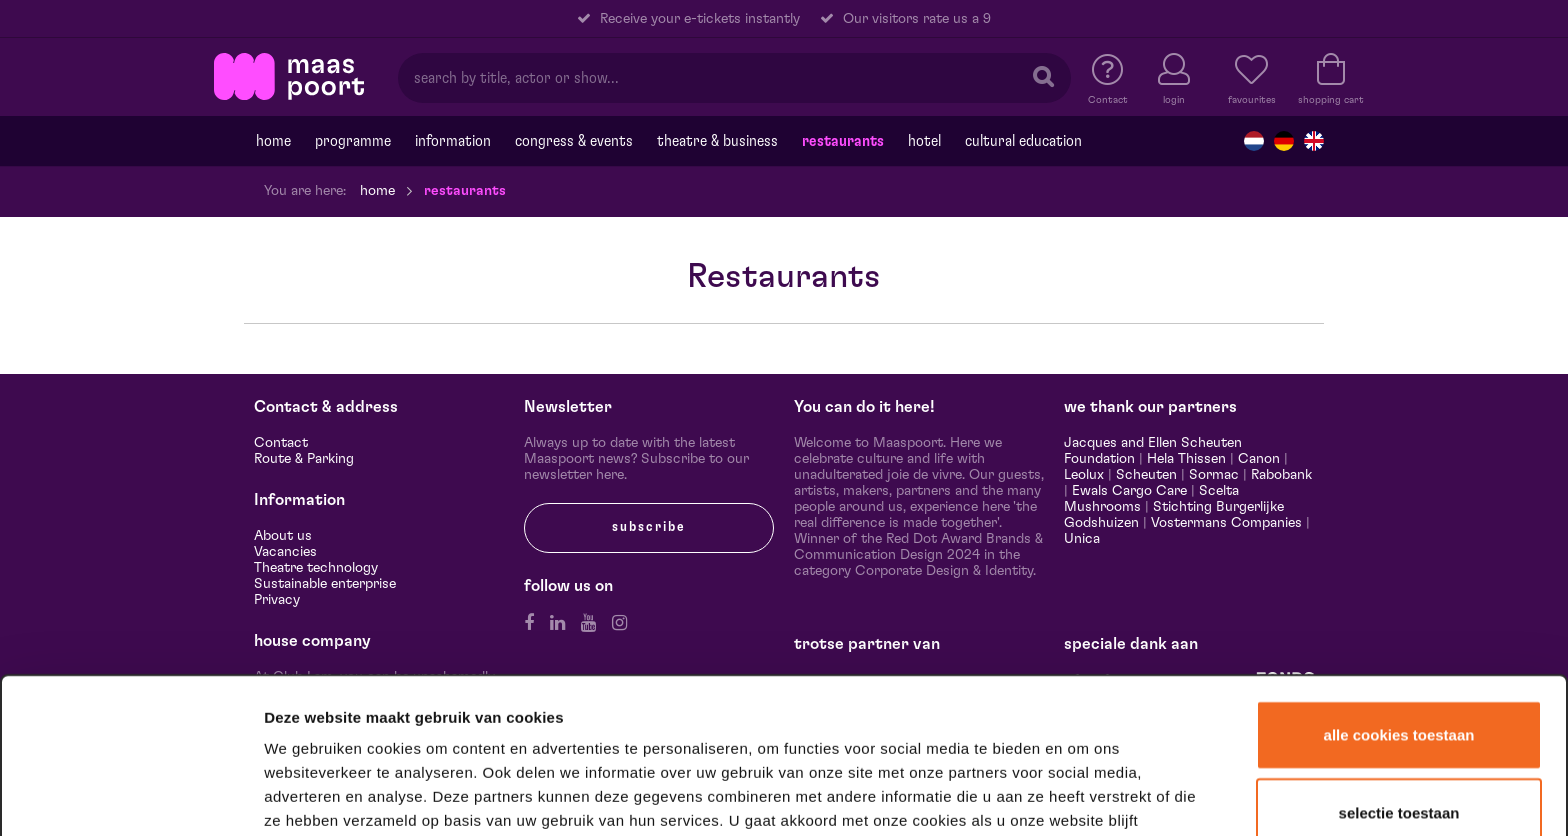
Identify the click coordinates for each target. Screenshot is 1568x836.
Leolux (1084, 475)
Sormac (1214, 475)
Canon (1259, 459)
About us (283, 536)
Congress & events (574, 141)
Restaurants (843, 141)
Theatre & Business (717, 141)
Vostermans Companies (1226, 523)
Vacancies (285, 552)
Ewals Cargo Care (1129, 491)
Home (273, 141)
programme (353, 141)
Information (453, 141)
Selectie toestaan (1399, 697)
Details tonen (1082, 794)
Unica (1082, 539)
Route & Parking (304, 459)
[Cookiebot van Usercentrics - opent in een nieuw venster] (131, 795)
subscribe (649, 527)
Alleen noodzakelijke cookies (1398, 772)
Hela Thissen (1186, 459)
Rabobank (1281, 475)
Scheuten (1146, 475)
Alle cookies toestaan (1399, 619)
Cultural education (1023, 141)
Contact (281, 443)
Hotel (924, 141)
